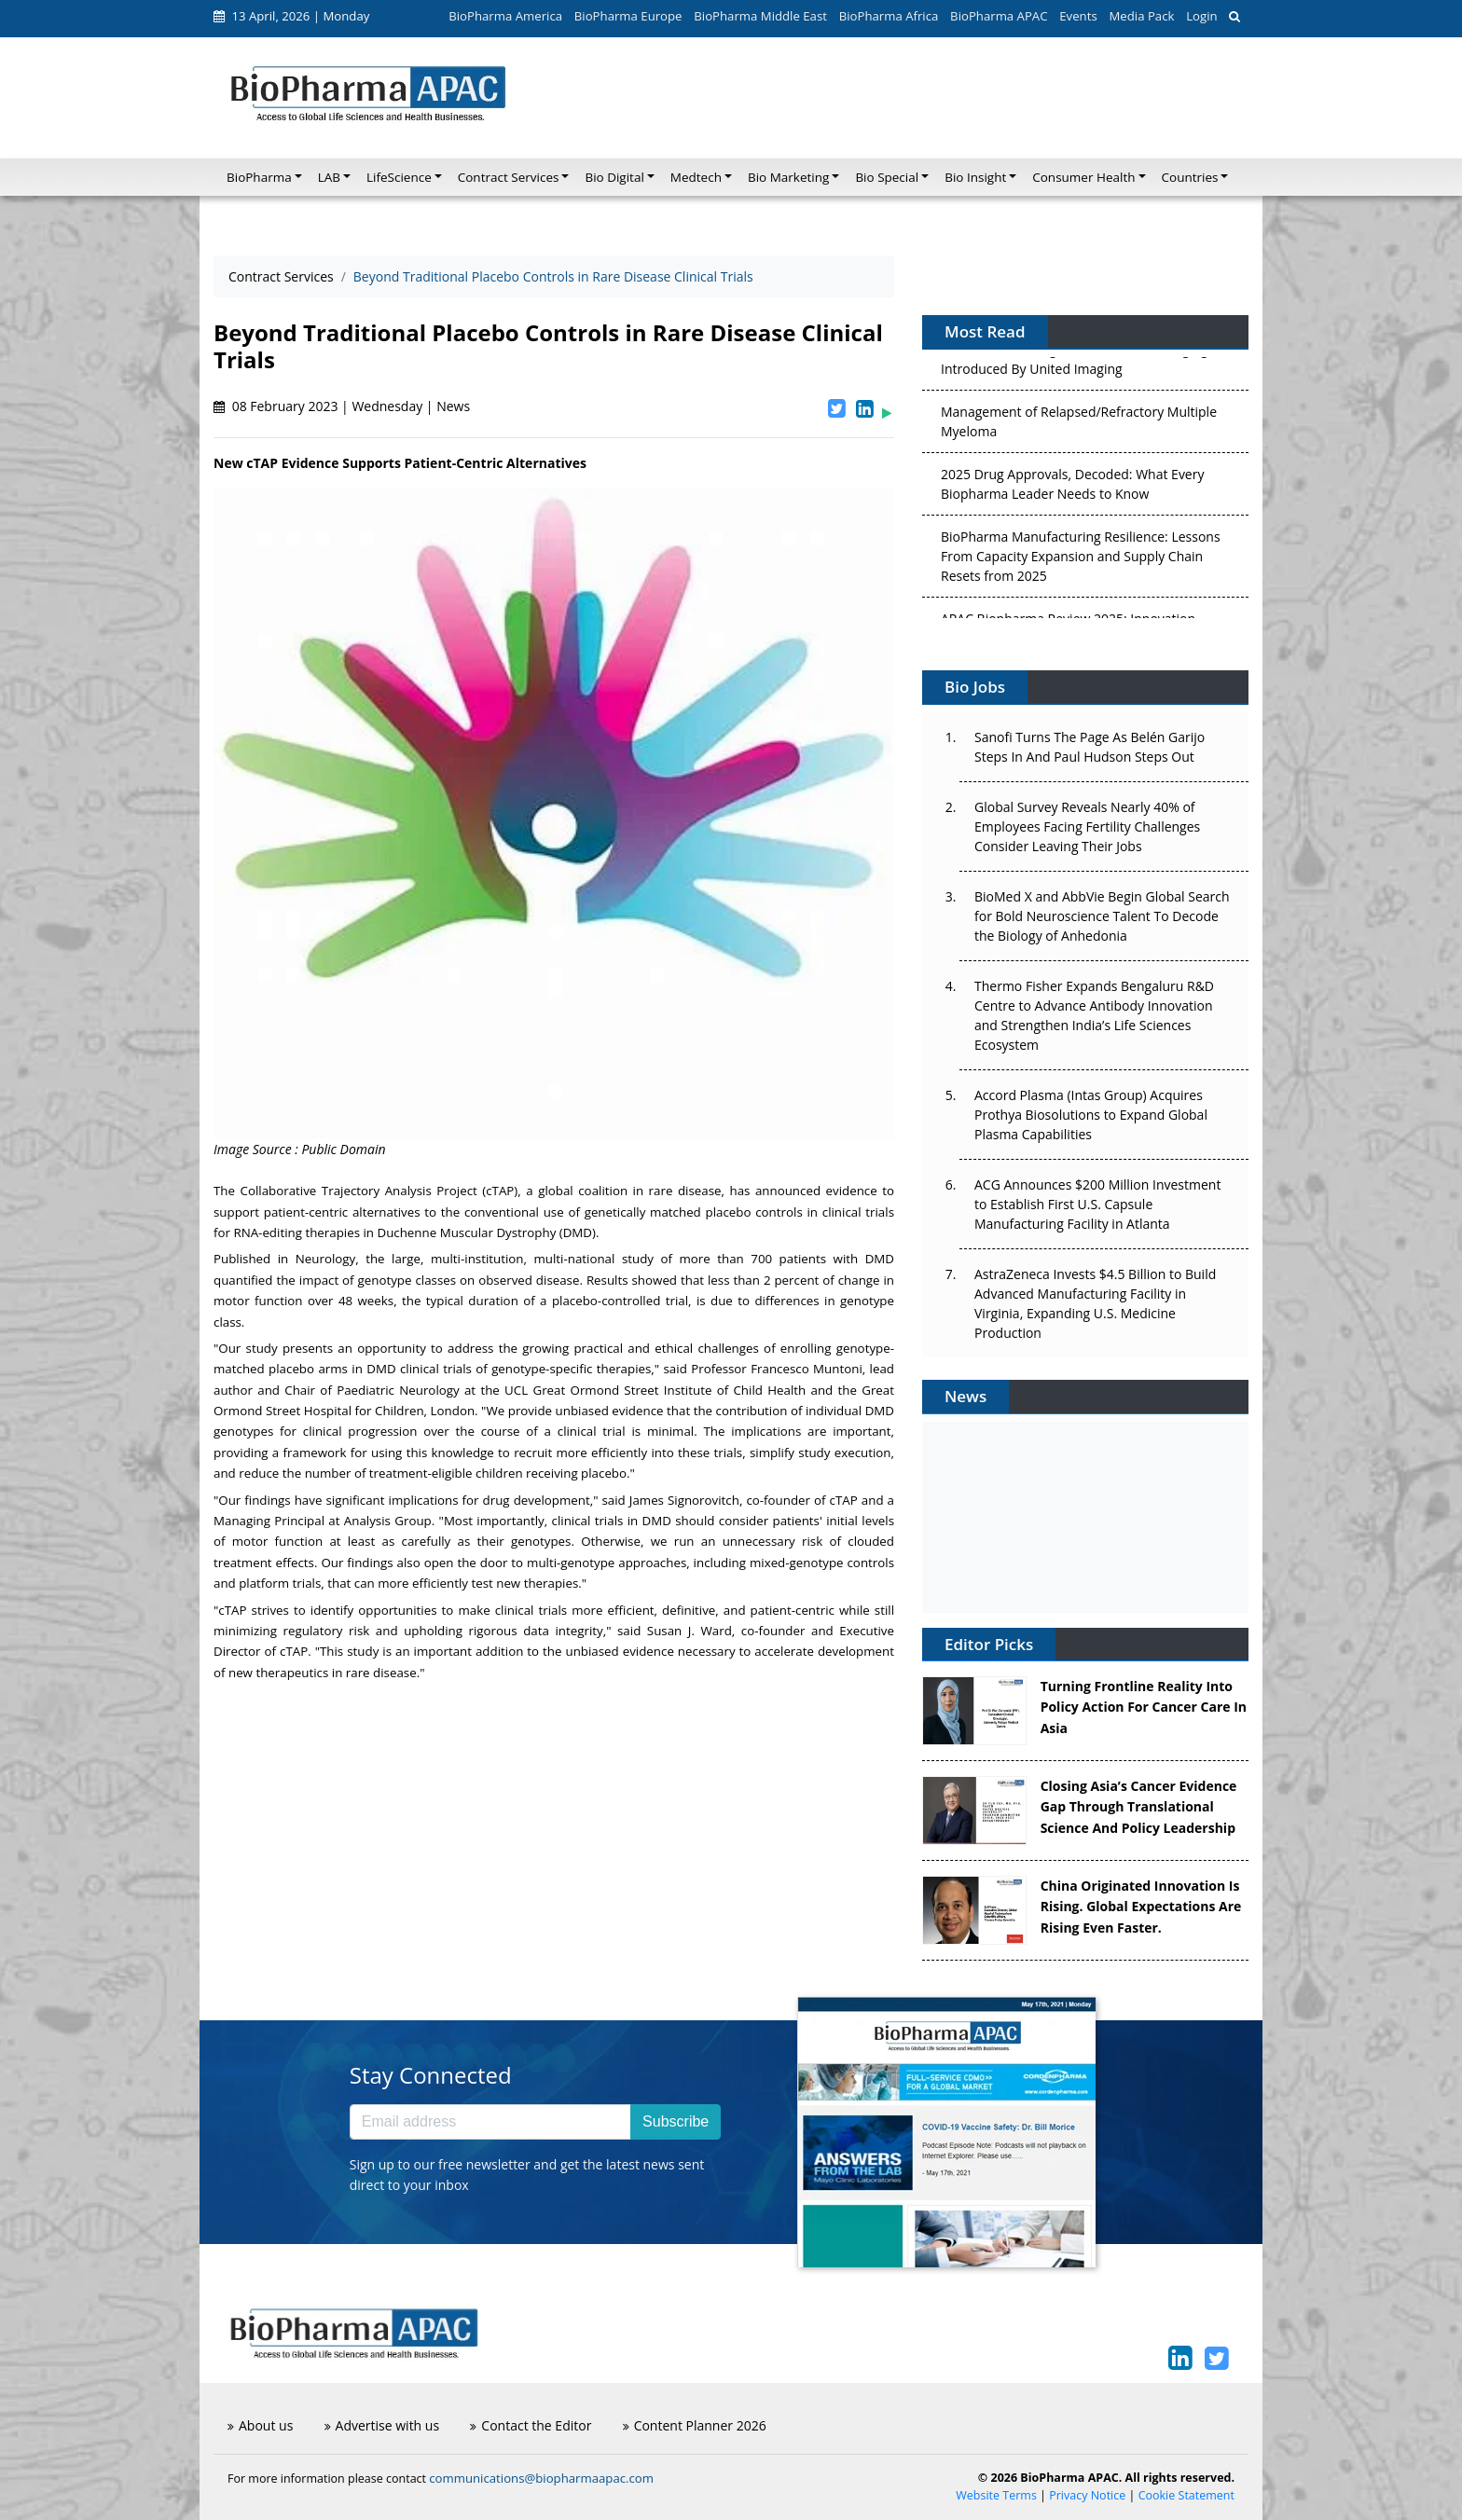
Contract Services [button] (508, 177)
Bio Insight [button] (975, 177)
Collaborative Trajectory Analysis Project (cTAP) (379, 1190)
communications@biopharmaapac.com (541, 2478)
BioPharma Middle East (760, 15)
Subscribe (675, 2121)
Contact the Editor (530, 2425)
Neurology (325, 1258)
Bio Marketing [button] (788, 177)
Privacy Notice (1087, 2495)
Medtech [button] (696, 177)
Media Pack (1141, 15)
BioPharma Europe (628, 15)
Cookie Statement (1186, 2495)
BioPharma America (505, 15)
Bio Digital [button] (614, 177)
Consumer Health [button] (1083, 177)
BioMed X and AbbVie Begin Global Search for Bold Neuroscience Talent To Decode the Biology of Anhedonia (1102, 916)
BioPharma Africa (889, 15)
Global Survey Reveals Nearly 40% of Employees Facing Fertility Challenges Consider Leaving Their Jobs (1087, 826)
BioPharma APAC (998, 15)
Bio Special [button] (886, 177)
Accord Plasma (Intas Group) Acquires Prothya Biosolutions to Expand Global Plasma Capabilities (1090, 1114)
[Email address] (490, 2122)
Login (1201, 15)
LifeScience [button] (399, 177)
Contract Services (281, 276)
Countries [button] (1190, 177)
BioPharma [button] (259, 177)
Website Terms (996, 2495)
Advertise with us (382, 2425)
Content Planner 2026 (694, 2425)
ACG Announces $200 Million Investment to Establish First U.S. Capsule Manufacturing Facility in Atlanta (1097, 1204)
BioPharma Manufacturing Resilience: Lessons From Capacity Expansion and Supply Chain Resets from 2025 (1081, 559)
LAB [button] (329, 177)
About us (260, 2425)
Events (1077, 15)
